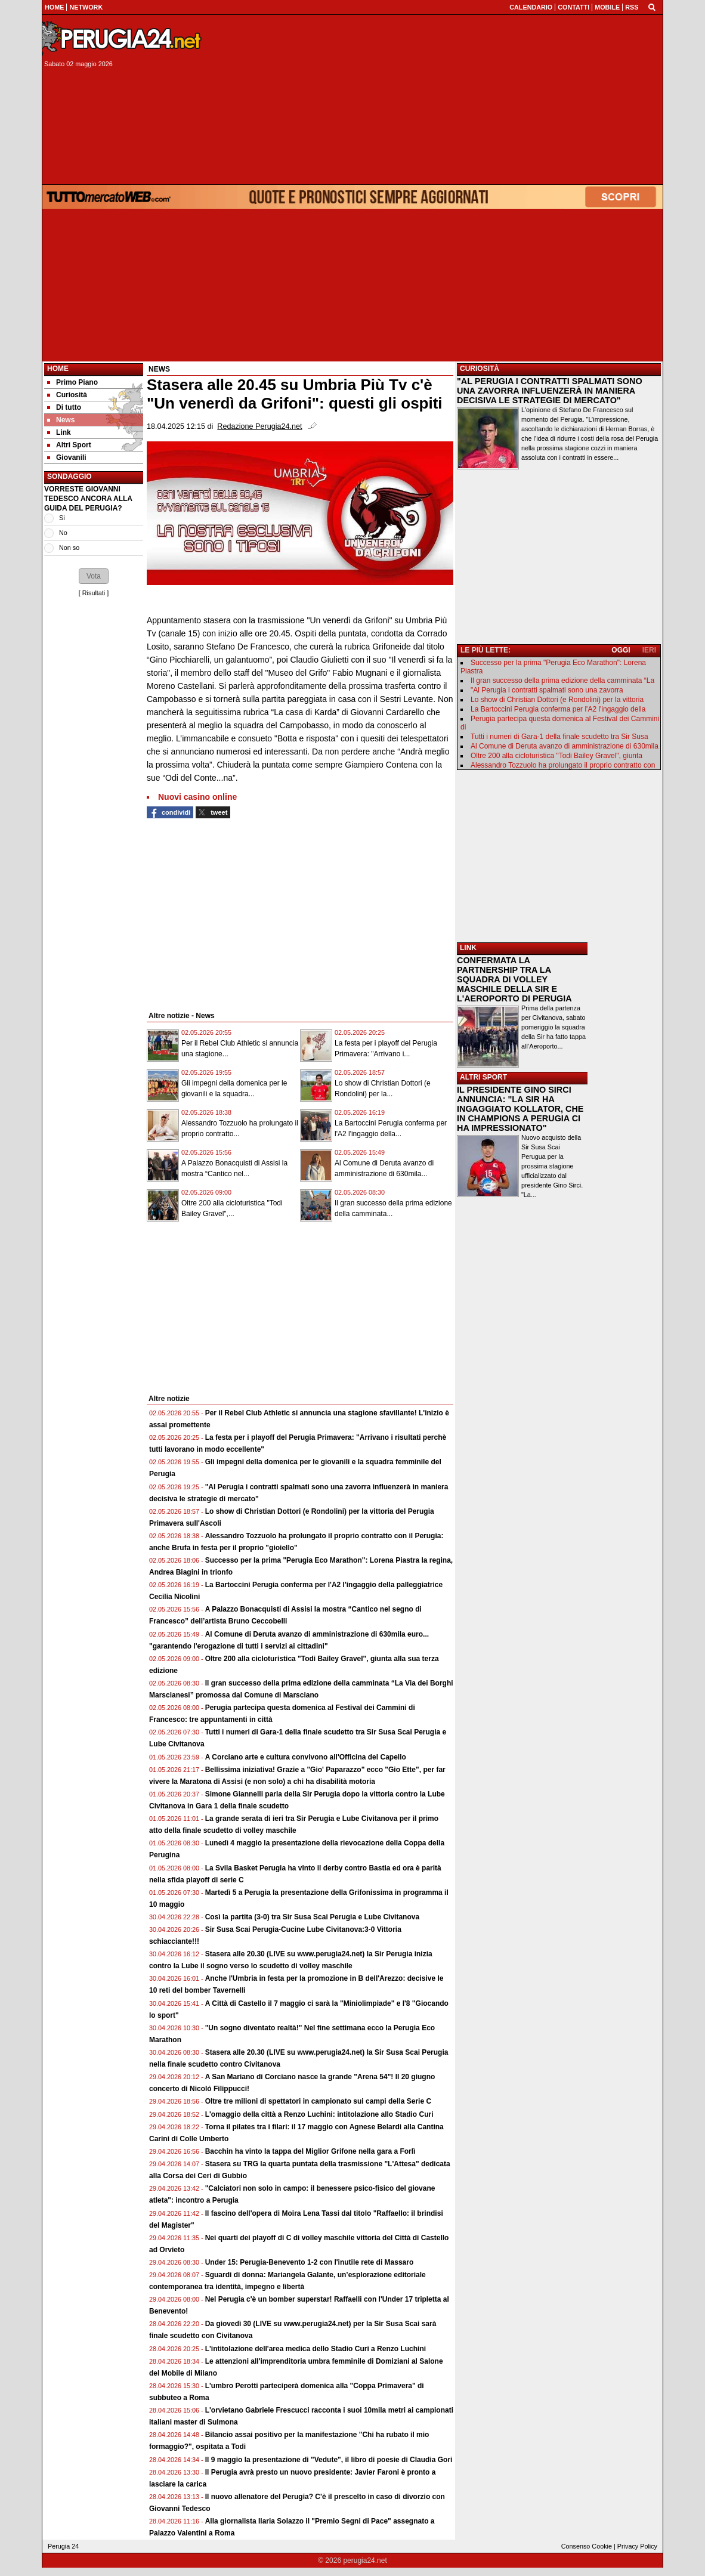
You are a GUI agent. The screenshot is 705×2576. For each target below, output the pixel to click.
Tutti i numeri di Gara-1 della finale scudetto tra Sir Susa (559, 736)
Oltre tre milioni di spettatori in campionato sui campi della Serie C (318, 2101)
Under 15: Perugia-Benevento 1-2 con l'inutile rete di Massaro (309, 2262)
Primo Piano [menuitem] (72, 382)
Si (62, 517)
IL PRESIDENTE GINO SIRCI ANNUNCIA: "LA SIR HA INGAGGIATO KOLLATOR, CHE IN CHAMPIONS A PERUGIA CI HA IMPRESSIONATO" (520, 1109)
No (63, 532)
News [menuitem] (61, 420)
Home (58, 368)
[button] (94, 576)
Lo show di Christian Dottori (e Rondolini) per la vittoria (557, 699)
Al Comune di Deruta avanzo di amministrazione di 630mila (564, 746)
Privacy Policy (637, 2546)
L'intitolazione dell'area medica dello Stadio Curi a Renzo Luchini (315, 2349)
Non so (69, 547)
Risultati (93, 592)
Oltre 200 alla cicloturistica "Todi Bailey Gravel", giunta (556, 756)
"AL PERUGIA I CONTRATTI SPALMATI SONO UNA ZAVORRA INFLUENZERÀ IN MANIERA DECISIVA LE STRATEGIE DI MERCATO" (549, 390)
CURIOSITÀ (479, 368)
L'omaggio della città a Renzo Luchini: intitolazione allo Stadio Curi (319, 2114)
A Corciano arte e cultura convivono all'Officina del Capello (305, 1757)
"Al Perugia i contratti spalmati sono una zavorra (547, 690)
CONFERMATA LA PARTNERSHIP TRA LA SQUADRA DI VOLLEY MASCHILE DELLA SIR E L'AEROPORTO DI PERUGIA (514, 979)
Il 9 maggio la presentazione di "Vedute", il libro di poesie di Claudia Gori (329, 2460)
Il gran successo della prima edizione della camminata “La (562, 680)
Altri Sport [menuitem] (69, 445)
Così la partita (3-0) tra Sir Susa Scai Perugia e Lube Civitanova (312, 1917)
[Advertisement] (436, 99)
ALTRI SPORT (483, 1077)
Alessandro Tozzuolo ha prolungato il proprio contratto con (563, 765)
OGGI (620, 650)
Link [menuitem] (59, 432)
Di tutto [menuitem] (64, 407)
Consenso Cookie (586, 2546)
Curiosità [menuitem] (67, 395)
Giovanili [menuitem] (66, 457)
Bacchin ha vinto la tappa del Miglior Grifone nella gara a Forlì (310, 2151)
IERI (649, 650)
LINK (468, 948)
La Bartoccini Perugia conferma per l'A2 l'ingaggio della (558, 709)
